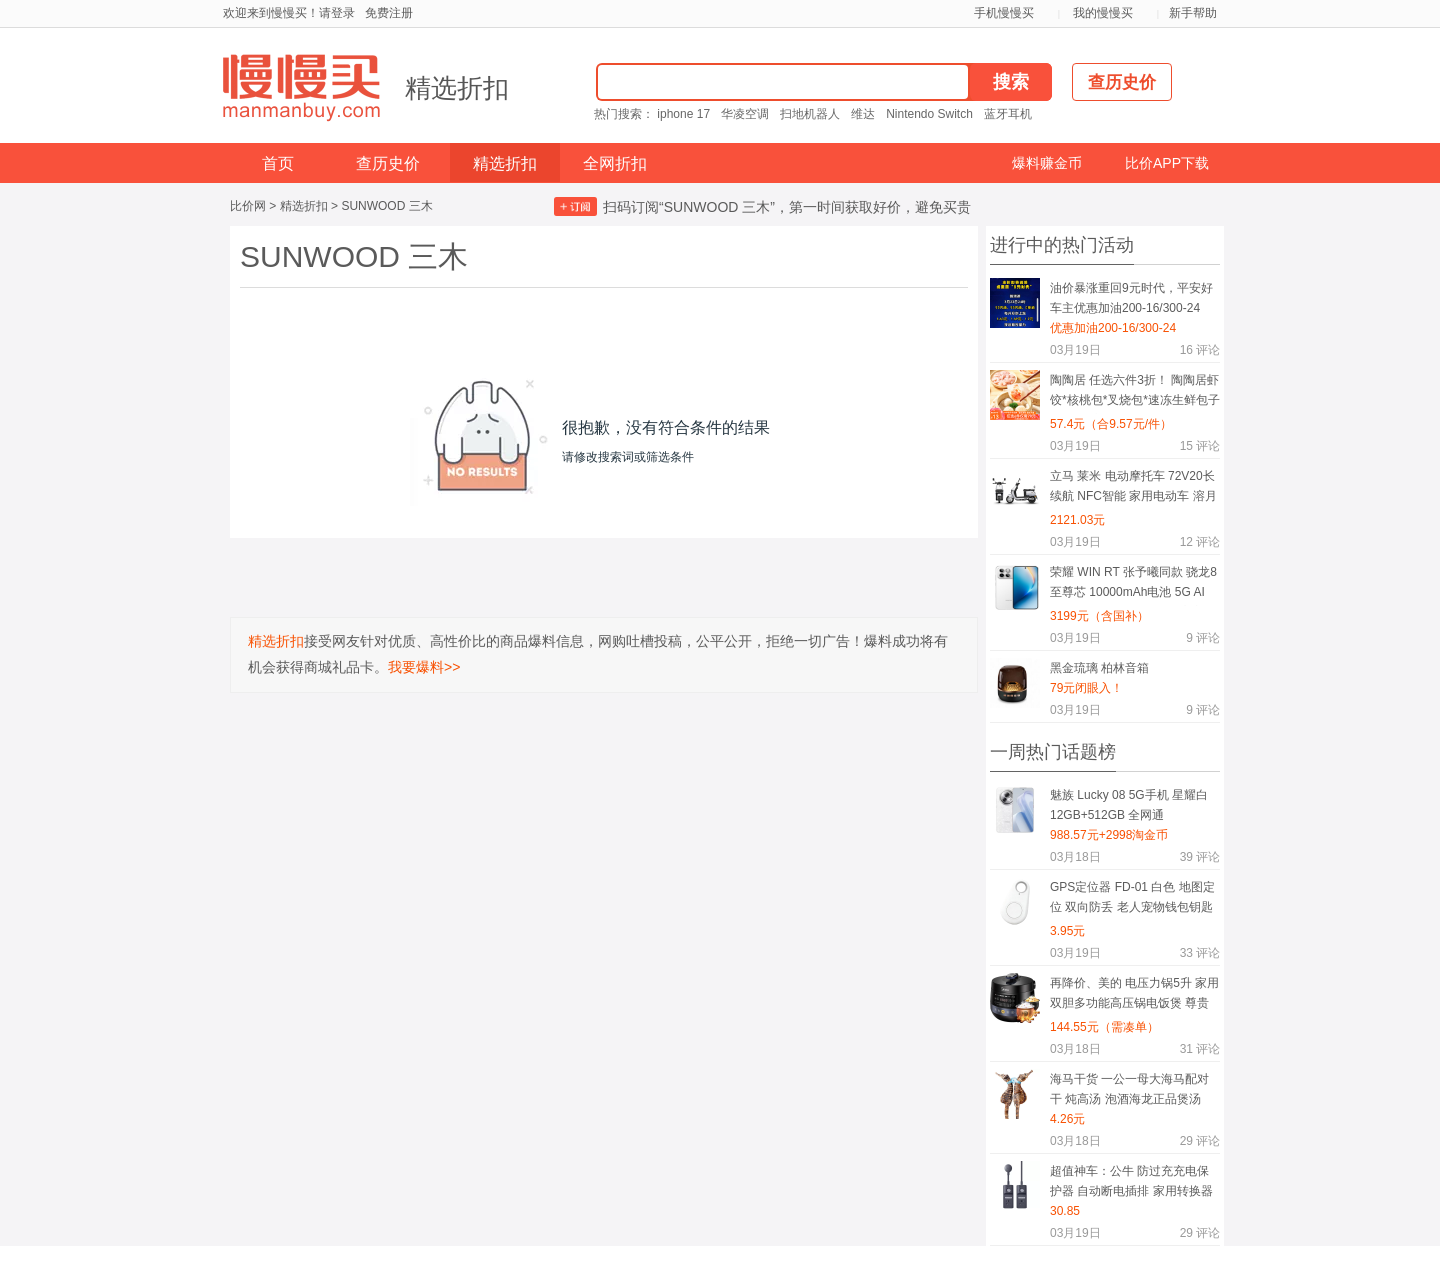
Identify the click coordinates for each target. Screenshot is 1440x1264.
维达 (863, 114)
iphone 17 (683, 114)
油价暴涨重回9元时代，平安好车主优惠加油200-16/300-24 (1131, 298)
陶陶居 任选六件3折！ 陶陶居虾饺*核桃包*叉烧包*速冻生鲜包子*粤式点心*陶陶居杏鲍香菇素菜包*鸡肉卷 (1135, 393)
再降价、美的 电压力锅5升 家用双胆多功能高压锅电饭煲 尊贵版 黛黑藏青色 (1134, 996)
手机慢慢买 (1004, 13)
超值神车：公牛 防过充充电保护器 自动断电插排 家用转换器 (1131, 1181)
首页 (278, 163)
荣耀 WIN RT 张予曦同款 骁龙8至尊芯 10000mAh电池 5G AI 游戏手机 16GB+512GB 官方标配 (1133, 585)
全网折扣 (615, 163)
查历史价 (388, 163)
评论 (1200, 350)
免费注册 (389, 13)
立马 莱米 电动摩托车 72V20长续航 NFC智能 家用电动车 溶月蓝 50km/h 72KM (1133, 489)
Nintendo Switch (929, 114)
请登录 (337, 13)
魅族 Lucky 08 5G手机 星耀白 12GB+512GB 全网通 (1129, 805)
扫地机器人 (810, 114)
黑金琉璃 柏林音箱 (1099, 668)
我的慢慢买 (1103, 13)
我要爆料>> (424, 667)
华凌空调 (745, 114)
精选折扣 (457, 88)
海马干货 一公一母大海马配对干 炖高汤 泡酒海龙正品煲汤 (1129, 1089)
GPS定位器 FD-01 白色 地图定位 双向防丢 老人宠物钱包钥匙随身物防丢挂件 (1132, 900)
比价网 (248, 206)
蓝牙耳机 (1008, 114)
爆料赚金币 (1047, 163)
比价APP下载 (1167, 163)
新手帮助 (1193, 13)
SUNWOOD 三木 (386, 206)
